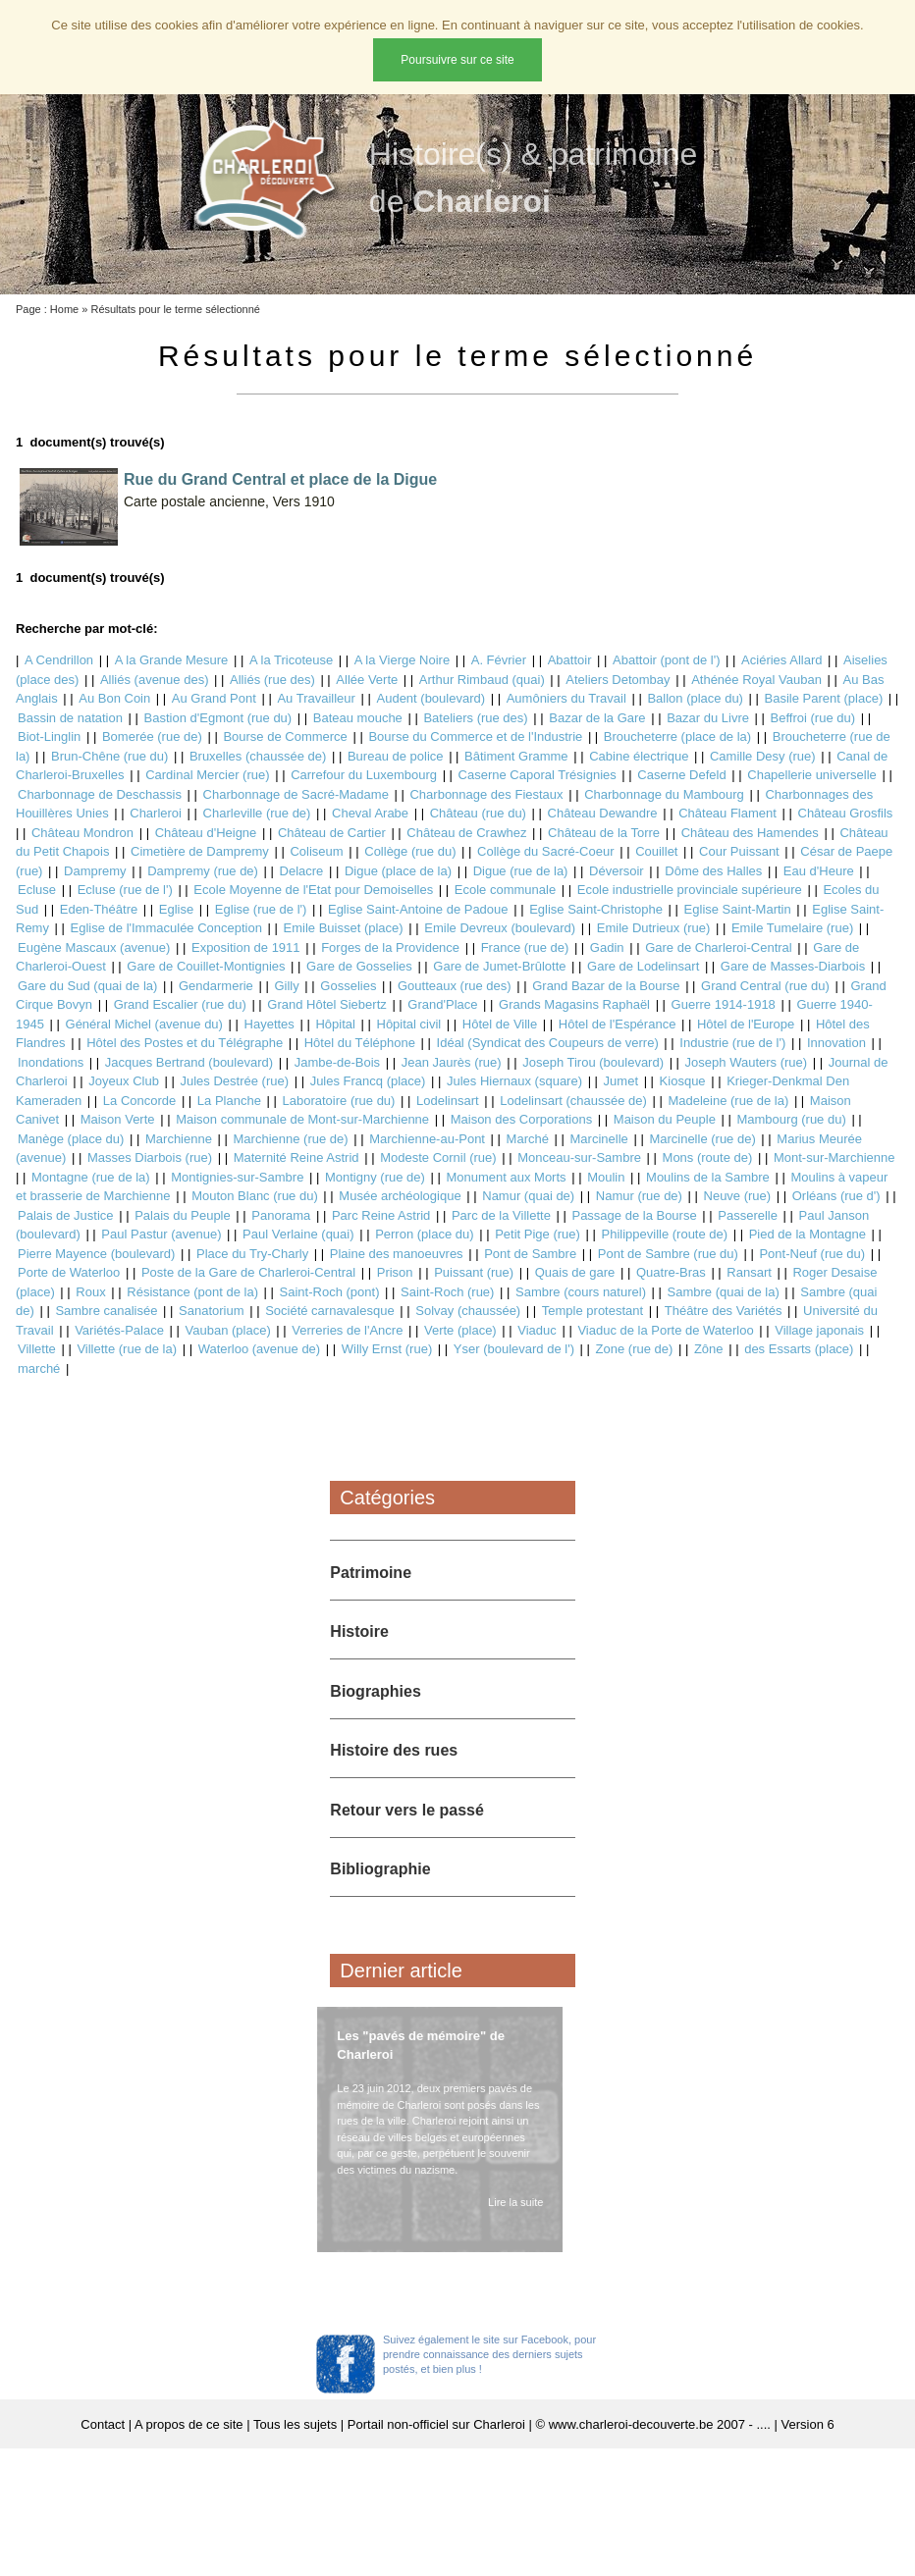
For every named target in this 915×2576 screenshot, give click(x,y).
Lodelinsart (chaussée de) (573, 1100)
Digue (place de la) (398, 871)
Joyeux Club (123, 1081)
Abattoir (570, 660)
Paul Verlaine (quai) (297, 1234)
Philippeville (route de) (664, 1234)
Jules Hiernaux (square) (514, 1081)
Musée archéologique (399, 1195)
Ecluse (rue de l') (125, 889)
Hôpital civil (409, 1024)
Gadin (607, 947)
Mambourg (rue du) (790, 1119)
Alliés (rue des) (272, 679)
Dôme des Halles (713, 871)
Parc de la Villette (501, 1215)
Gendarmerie (216, 985)
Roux (90, 1292)
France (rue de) (525, 947)
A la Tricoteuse (291, 660)
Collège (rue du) (410, 851)
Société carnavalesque (330, 1310)
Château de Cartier (332, 832)
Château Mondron (82, 832)
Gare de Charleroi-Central (718, 947)
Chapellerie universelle (812, 774)
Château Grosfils (845, 813)
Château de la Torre (604, 832)
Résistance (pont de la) (192, 1292)
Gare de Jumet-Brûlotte (499, 966)
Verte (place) (460, 1330)
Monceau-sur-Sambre (579, 1157)
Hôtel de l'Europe (745, 1024)
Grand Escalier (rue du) (180, 1004)
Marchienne (178, 1138)
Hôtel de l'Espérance (617, 1024)
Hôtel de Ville (499, 1024)
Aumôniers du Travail (566, 698)
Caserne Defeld (681, 774)
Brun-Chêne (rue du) (109, 756)
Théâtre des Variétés (723, 1310)
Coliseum (316, 851)
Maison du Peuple (665, 1119)
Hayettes (269, 1024)
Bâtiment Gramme (515, 756)
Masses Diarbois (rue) (149, 1157)
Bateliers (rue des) (475, 717)
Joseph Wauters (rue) (746, 1062)
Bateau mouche (358, 717)
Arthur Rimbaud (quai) (482, 679)
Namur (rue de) (639, 1195)
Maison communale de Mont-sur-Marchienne (302, 1119)
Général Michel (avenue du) (144, 1024)
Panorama (280, 1215)
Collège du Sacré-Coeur (545, 851)
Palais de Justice (66, 1215)
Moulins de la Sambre (708, 1177)
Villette (37, 1348)
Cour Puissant (739, 851)
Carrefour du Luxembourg (364, 774)
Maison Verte (118, 1119)
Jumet (621, 1081)
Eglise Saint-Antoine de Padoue (418, 909)
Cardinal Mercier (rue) (207, 774)
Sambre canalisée (106, 1310)
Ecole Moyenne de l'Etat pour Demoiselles (313, 889)
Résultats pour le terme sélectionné (174, 309)
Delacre (302, 871)
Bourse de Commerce (285, 736)
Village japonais (819, 1330)
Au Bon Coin (114, 698)
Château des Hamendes (750, 832)
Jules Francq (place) (368, 1081)
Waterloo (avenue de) (259, 1348)
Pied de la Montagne (807, 1234)
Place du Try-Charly (252, 1253)
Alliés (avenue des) (154, 679)
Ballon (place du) (695, 698)
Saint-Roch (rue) (447, 1292)
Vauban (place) (228, 1330)
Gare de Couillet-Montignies (206, 966)
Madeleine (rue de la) (728, 1100)
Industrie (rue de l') (732, 1042)
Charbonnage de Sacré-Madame (296, 794)
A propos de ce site (189, 2424)
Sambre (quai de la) (724, 1292)
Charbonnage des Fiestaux (486, 794)
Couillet (656, 851)
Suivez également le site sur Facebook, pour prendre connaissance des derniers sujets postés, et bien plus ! (489, 2354)
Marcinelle (599, 1138)
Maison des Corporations (522, 1119)
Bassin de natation (70, 717)
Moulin (605, 1177)
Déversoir (616, 871)
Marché (528, 1138)
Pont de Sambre (530, 1253)
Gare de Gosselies (359, 966)
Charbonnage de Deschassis (100, 794)
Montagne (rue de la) (90, 1177)
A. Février (498, 660)
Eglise (176, 909)
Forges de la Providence (390, 947)
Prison (395, 1272)
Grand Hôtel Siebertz (326, 1004)
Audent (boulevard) (431, 698)
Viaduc (537, 1330)
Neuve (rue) (738, 1195)
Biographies (375, 1691)
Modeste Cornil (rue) (438, 1157)
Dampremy (95, 871)
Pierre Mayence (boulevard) (96, 1253)
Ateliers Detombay (617, 679)
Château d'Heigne (206, 832)
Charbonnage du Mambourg (664, 794)
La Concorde (139, 1100)
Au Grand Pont (214, 698)
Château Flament (727, 813)
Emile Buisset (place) (344, 927)
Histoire (359, 1631)
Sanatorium (211, 1310)
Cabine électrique (638, 756)
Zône (709, 1348)
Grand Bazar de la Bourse (605, 985)
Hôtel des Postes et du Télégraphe (184, 1042)
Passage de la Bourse (633, 1215)
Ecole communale (505, 889)
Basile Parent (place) (824, 698)
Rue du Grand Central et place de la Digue (280, 479)
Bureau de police (396, 756)
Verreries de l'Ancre (347, 1330)
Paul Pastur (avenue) (161, 1234)
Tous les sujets (295, 2424)
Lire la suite (511, 2202)
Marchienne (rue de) (291, 1138)
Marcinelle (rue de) (702, 1138)
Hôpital (334, 1024)
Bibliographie (380, 1869)
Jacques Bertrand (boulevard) (189, 1062)
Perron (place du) (424, 1234)
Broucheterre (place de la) (677, 736)
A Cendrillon (59, 660)
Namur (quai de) (528, 1195)
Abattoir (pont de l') (666, 660)
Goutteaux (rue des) (454, 985)
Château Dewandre (603, 813)
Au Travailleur (315, 698)
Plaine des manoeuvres (396, 1253)
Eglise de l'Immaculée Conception (166, 927)
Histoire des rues (394, 1750)
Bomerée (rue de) (152, 736)
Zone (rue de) (634, 1348)
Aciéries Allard (781, 660)
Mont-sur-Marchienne (834, 1157)
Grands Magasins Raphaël (574, 1004)
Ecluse (37, 889)
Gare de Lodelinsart (643, 966)
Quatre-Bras (671, 1272)
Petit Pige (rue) (537, 1234)
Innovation (836, 1042)
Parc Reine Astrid (381, 1215)
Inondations (50, 1062)
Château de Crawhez (466, 832)
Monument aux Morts (505, 1177)
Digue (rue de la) (520, 871)
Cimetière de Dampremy (200, 851)
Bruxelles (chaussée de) (257, 756)
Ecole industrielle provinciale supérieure (689, 889)
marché (39, 1368)
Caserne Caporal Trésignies (537, 774)
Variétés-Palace (119, 1330)
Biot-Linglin (49, 736)
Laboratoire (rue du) (339, 1100)
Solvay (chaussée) (467, 1310)
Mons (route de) (708, 1157)
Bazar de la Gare (597, 717)
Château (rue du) (478, 813)
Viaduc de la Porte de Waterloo (665, 1330)
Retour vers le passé (407, 1810)
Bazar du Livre (708, 717)
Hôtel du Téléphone (359, 1042)
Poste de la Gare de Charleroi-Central (248, 1272)
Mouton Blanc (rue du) (254, 1195)
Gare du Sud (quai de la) (87, 985)
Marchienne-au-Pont (427, 1138)
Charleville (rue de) (257, 813)
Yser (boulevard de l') (514, 1348)
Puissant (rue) (473, 1272)
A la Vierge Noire (402, 660)
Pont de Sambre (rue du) (668, 1253)
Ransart (749, 1272)
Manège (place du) (71, 1138)
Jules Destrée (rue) (234, 1081)
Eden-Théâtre (99, 909)
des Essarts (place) (798, 1348)
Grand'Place (442, 1004)
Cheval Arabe (370, 813)
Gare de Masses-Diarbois (793, 966)
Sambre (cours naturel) (580, 1292)
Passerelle (748, 1215)
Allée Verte (367, 679)
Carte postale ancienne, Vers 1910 (229, 501)
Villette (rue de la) (127, 1348)
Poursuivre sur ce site (457, 60)
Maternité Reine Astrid (296, 1157)
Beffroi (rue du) (813, 717)
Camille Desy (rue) (763, 756)
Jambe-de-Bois (337, 1062)
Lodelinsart (447, 1100)
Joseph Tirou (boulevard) (593, 1062)
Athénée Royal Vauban (756, 679)
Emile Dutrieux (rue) (654, 927)
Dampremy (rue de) (202, 871)
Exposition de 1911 (245, 947)
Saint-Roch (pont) (330, 1292)
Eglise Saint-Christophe (596, 909)
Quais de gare (575, 1272)
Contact (103, 2424)
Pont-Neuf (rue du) (812, 1253)
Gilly (286, 985)
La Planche (229, 1100)
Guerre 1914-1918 (724, 1004)
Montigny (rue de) (375, 1177)
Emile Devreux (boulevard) (499, 927)
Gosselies (348, 985)
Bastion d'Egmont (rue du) (218, 717)
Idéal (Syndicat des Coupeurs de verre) (548, 1042)
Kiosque (683, 1081)
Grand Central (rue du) (765, 985)
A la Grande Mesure (172, 660)
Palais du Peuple (183, 1215)
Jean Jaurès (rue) (452, 1062)
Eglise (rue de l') (261, 909)
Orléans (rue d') (836, 1195)
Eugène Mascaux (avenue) (94, 947)
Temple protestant (592, 1310)
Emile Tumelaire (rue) (792, 927)
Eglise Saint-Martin (737, 909)
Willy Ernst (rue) (387, 1348)
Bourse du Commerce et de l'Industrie (475, 736)
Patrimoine (370, 1572)
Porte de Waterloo (69, 1272)
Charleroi (156, 813)
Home (64, 309)
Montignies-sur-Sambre (237, 1177)
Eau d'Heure (818, 871)
